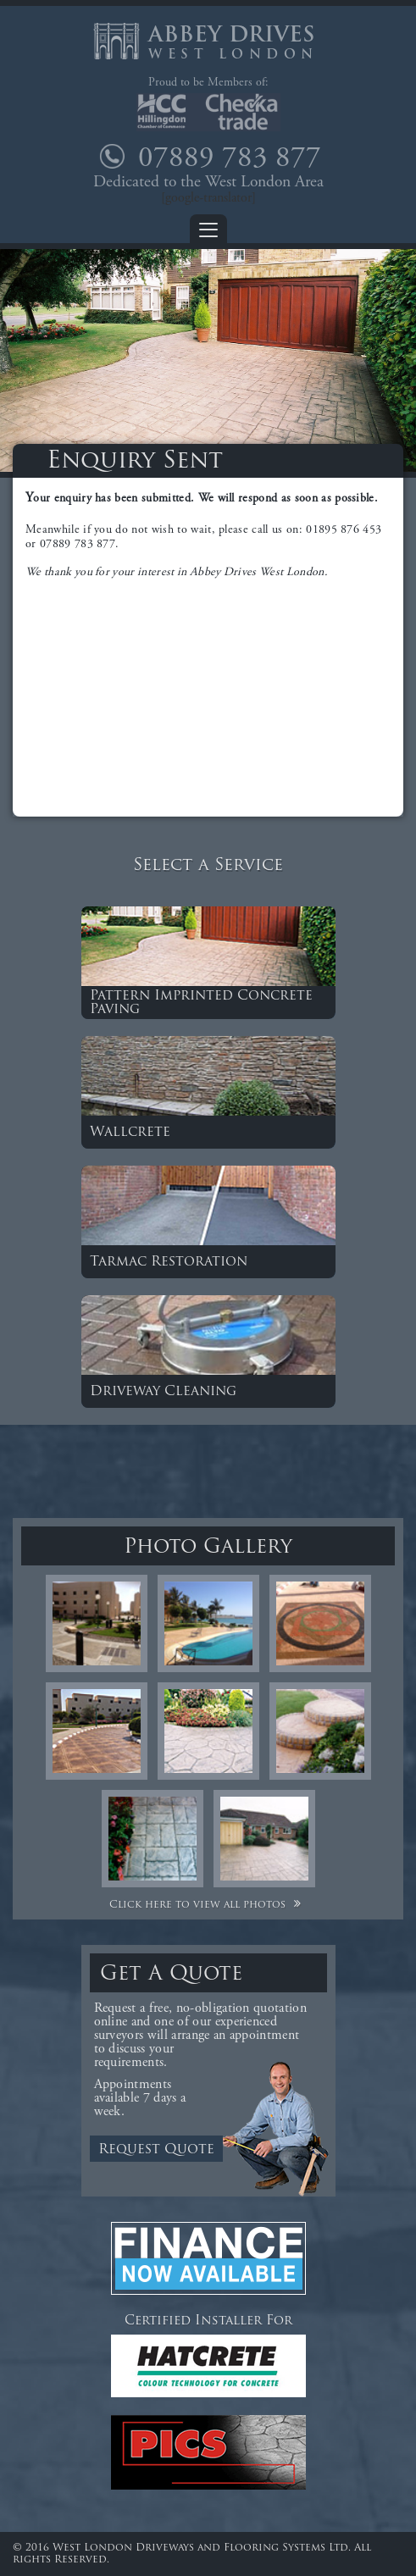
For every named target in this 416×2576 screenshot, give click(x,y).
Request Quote (156, 2150)
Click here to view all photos (207, 1905)
